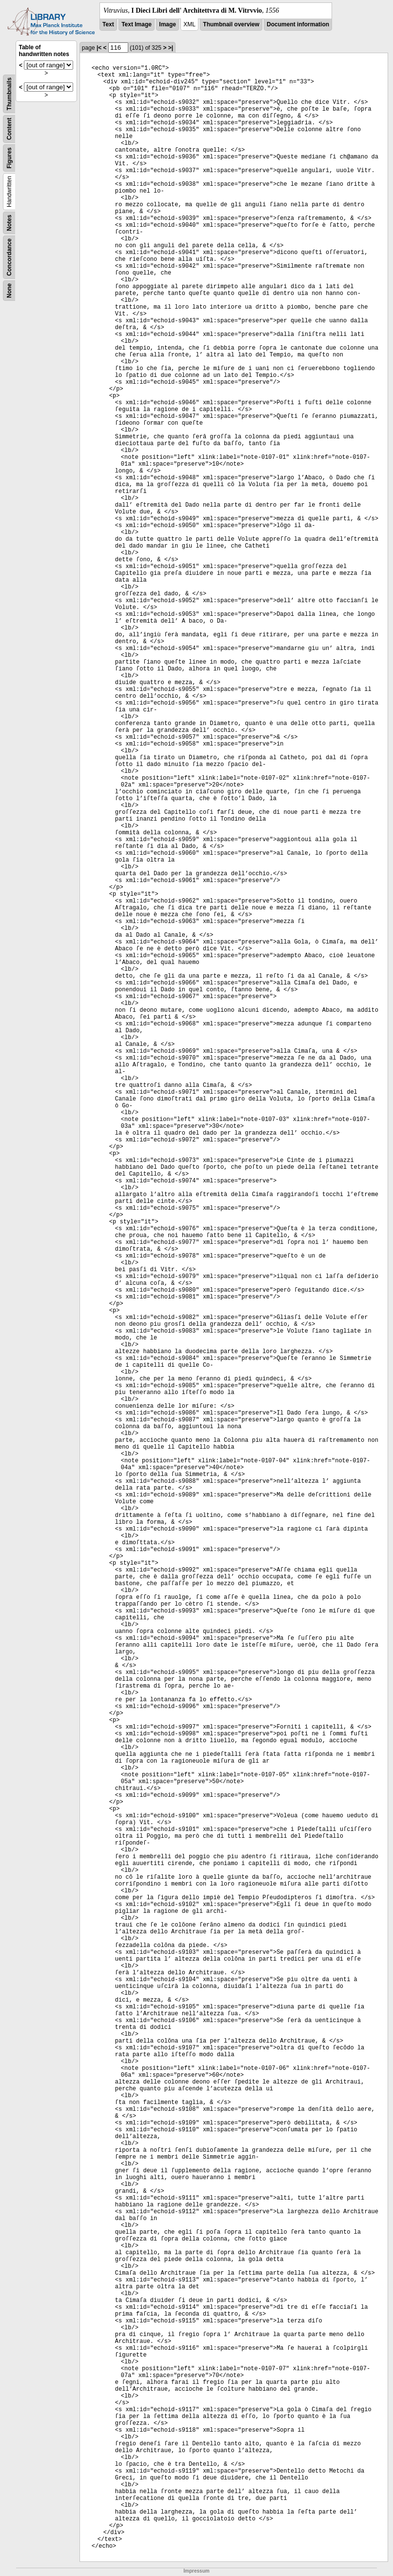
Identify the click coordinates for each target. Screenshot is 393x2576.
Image (167, 24)
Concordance (9, 257)
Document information (298, 24)
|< (99, 47)
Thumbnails (9, 94)
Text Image (136, 24)
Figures (9, 157)
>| (170, 47)
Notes (9, 223)
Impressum (196, 2571)
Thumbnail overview (231, 24)
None (9, 290)
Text (108, 24)
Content (9, 129)
